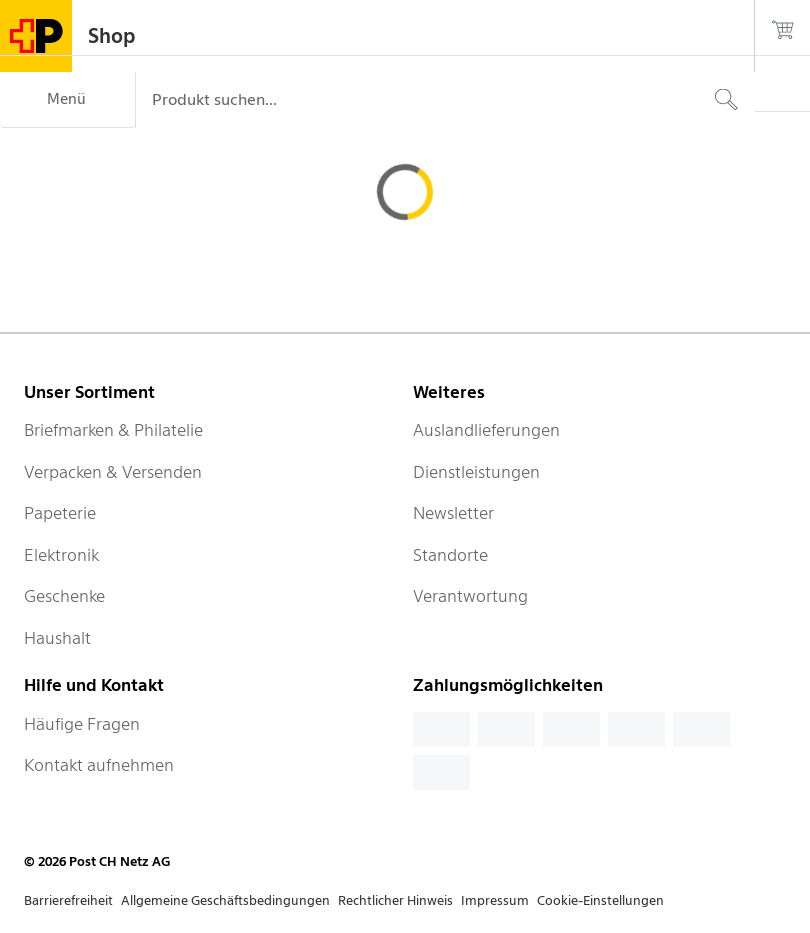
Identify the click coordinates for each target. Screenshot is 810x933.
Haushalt (57, 638)
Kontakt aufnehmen (99, 765)
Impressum (495, 900)
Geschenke (64, 596)
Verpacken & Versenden (113, 472)
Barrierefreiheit (68, 900)
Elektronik (61, 555)
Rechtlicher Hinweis (395, 900)
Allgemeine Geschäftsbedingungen (225, 900)
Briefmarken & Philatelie (113, 430)
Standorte (450, 555)
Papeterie (60, 513)
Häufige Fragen (82, 724)
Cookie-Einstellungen (600, 900)
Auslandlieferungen (486, 430)
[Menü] (67, 100)
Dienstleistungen (476, 472)
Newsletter (453, 513)
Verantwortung (470, 596)
